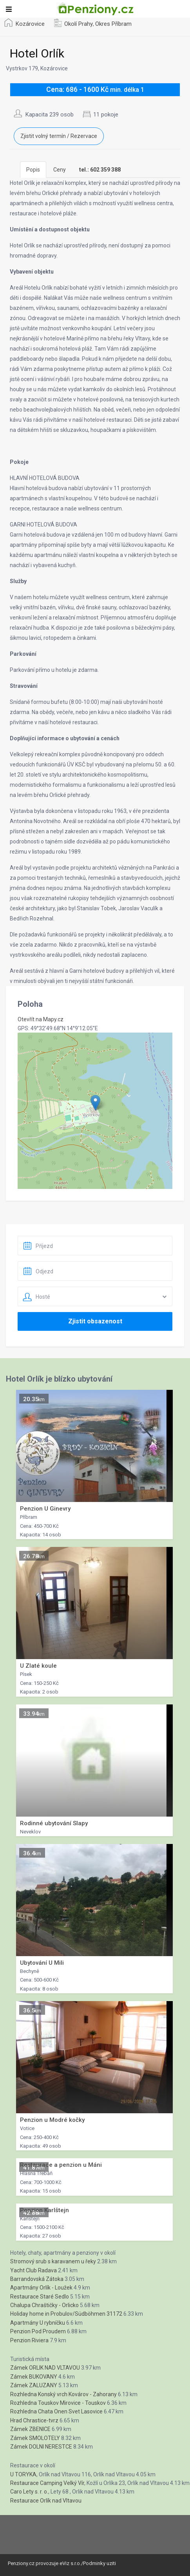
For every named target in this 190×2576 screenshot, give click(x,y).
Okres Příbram (113, 23)
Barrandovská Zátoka (36, 2279)
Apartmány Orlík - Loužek (41, 2287)
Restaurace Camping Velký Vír (47, 2483)
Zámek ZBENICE (30, 2429)
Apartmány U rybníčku (37, 2323)
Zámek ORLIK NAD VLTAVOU (45, 2368)
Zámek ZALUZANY (33, 2385)
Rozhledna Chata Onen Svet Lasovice (56, 2411)
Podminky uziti (99, 2563)
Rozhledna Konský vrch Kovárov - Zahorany (63, 2394)
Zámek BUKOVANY (33, 2377)
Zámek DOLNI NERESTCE (41, 2447)
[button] (95, 1103)
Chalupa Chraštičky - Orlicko (44, 2305)
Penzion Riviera (29, 2340)
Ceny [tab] (59, 169)
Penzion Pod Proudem (38, 2331)
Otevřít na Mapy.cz (40, 1019)
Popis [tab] (33, 169)
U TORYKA (23, 2474)
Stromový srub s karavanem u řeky (53, 2261)
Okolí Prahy (78, 23)
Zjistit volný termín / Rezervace (58, 136)
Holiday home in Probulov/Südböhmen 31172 (66, 2314)
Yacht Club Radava (33, 2270)
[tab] (100, 169)
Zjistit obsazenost (95, 1321)
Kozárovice (30, 23)
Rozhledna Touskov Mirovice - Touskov (58, 2403)
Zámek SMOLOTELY (35, 2438)
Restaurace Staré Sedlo (39, 2296)
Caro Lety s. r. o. (29, 2491)
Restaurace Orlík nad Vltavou (45, 2500)
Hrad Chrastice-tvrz (34, 2420)
